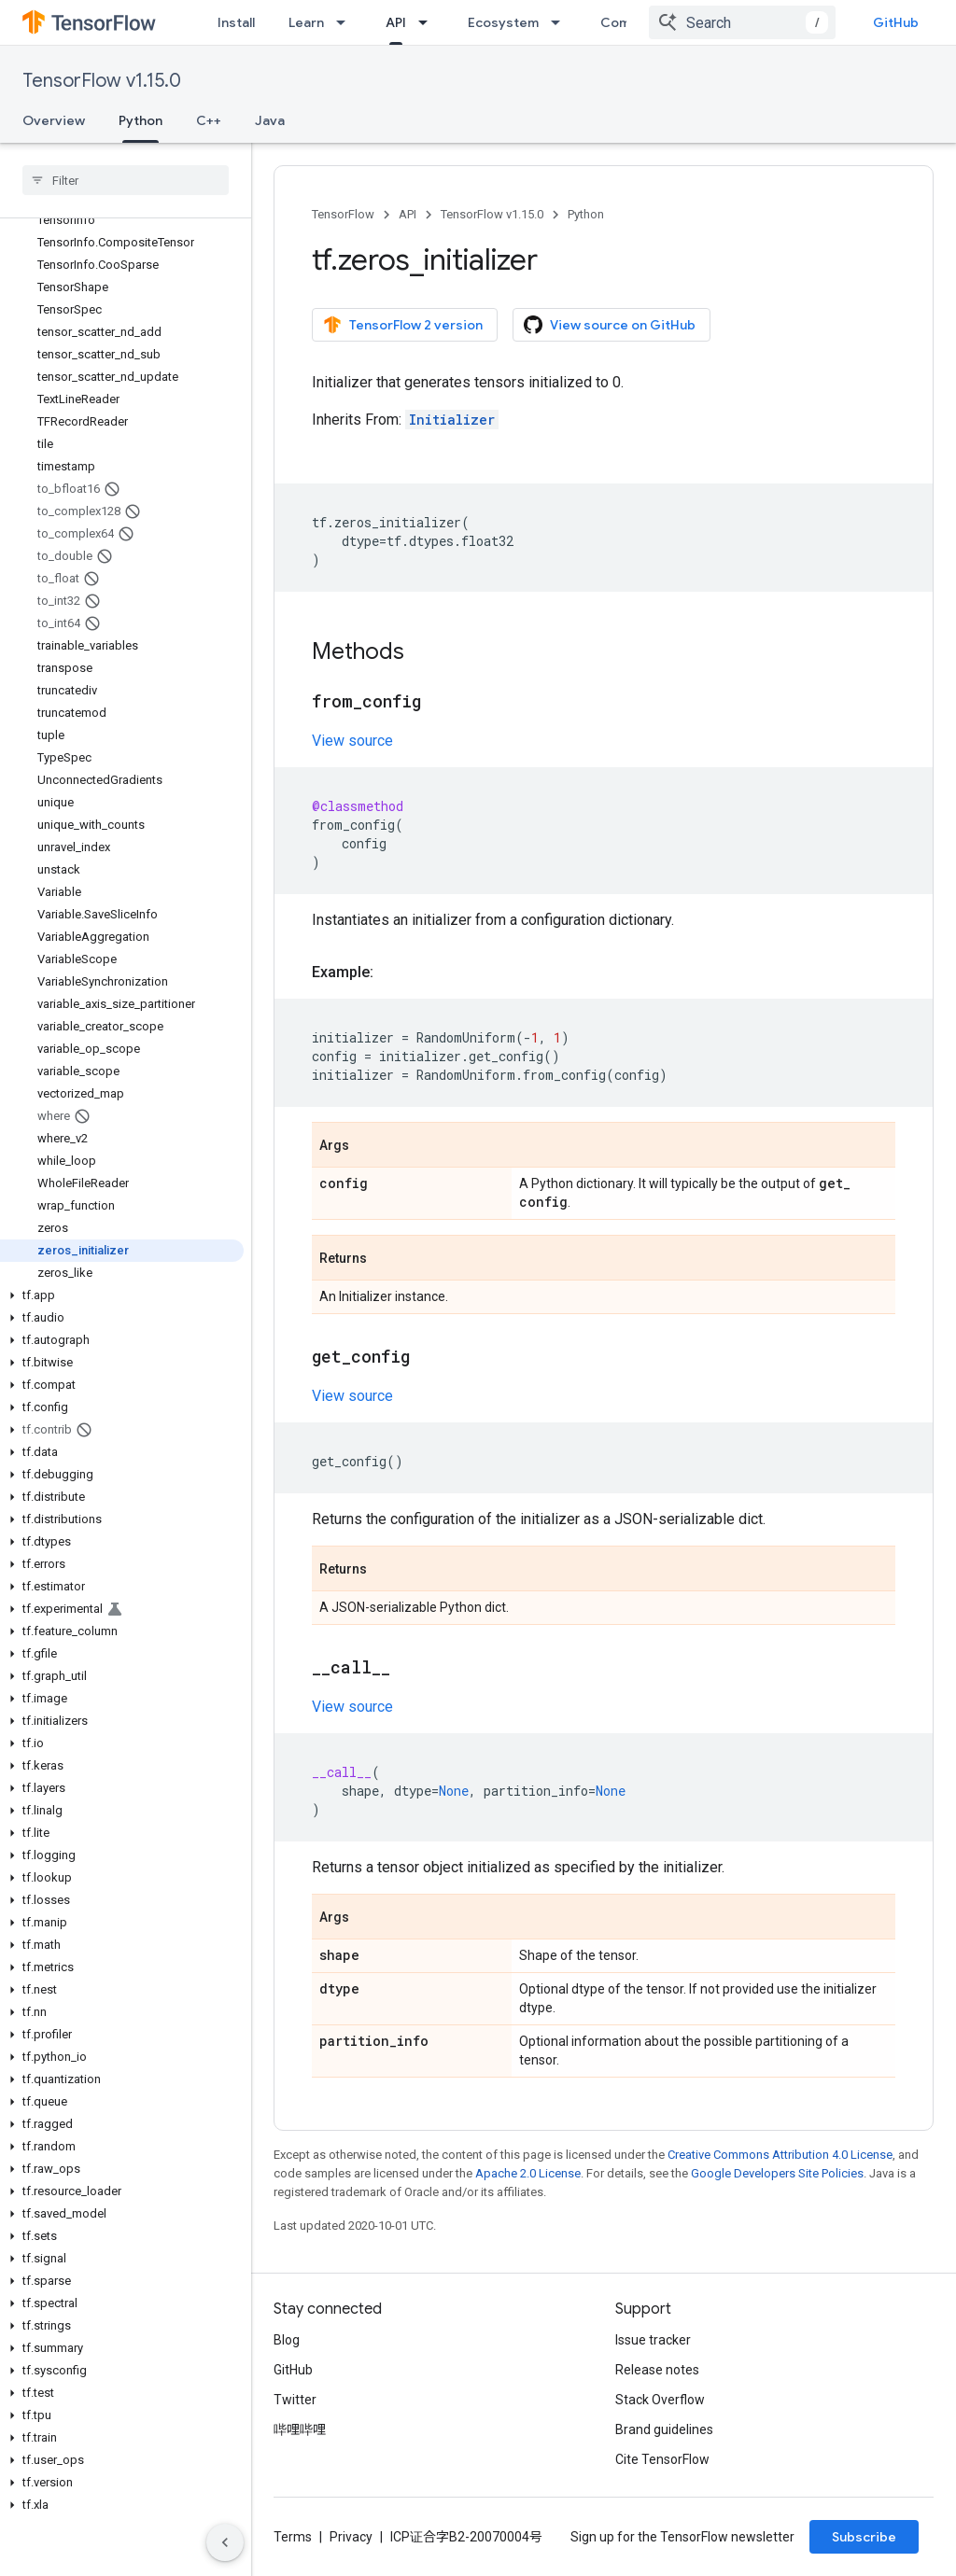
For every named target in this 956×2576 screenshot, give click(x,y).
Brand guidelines (664, 2429)
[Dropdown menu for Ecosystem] (561, 22)
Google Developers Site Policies (777, 2173)
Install (236, 22)
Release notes (657, 2369)
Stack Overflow (660, 2399)
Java (270, 120)
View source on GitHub (610, 324)
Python (586, 214)
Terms (293, 2536)
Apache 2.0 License (528, 2173)
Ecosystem (503, 22)
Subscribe (864, 2536)
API (407, 214)
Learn (306, 22)
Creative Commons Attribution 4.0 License (780, 2155)
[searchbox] (125, 180)
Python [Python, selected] (140, 120)
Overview (53, 120)
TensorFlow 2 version (403, 324)
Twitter (295, 2399)
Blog (287, 2339)
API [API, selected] (396, 22)
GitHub (896, 22)
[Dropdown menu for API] (428, 22)
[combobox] (742, 22)
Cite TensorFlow (662, 2459)
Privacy (351, 2536)
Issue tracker (653, 2339)
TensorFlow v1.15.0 (101, 80)
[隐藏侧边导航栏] (225, 2542)
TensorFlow (343, 214)
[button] (122, 1295)
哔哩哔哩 (300, 2429)
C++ (208, 120)
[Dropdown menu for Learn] (346, 22)
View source (352, 740)
